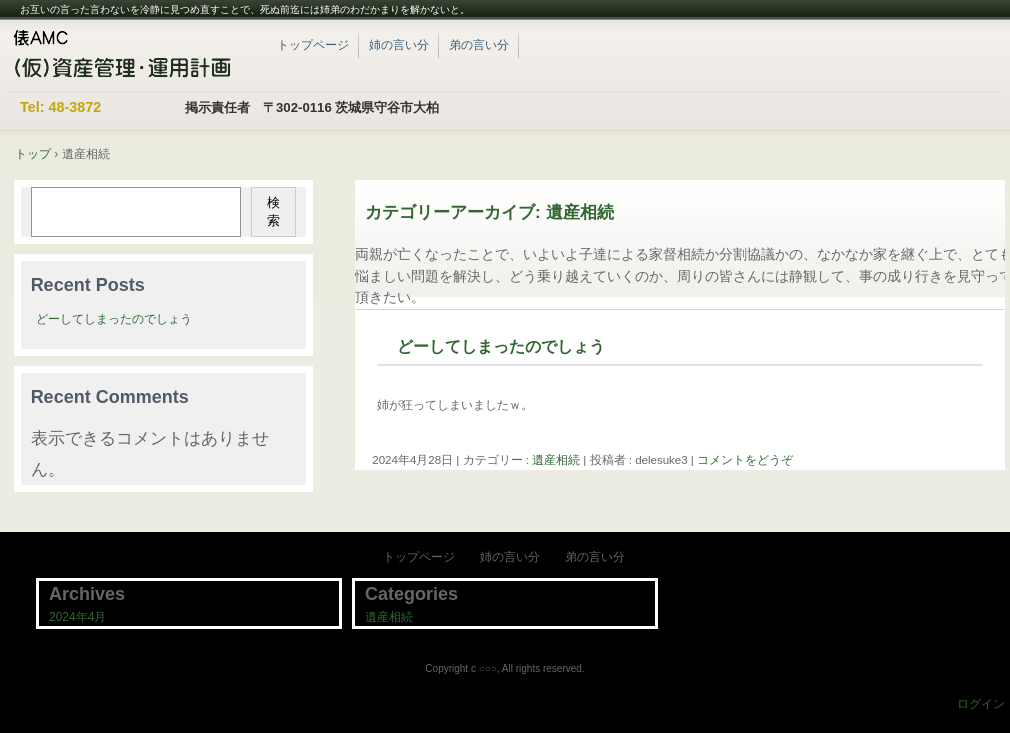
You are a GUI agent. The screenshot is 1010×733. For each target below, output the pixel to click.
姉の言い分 (399, 45)
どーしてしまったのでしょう (501, 346)
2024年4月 (77, 617)
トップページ (313, 45)
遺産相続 (556, 460)
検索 (273, 211)
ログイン (981, 704)
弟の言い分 (479, 45)
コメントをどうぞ (745, 460)
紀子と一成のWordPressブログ (129, 55)
